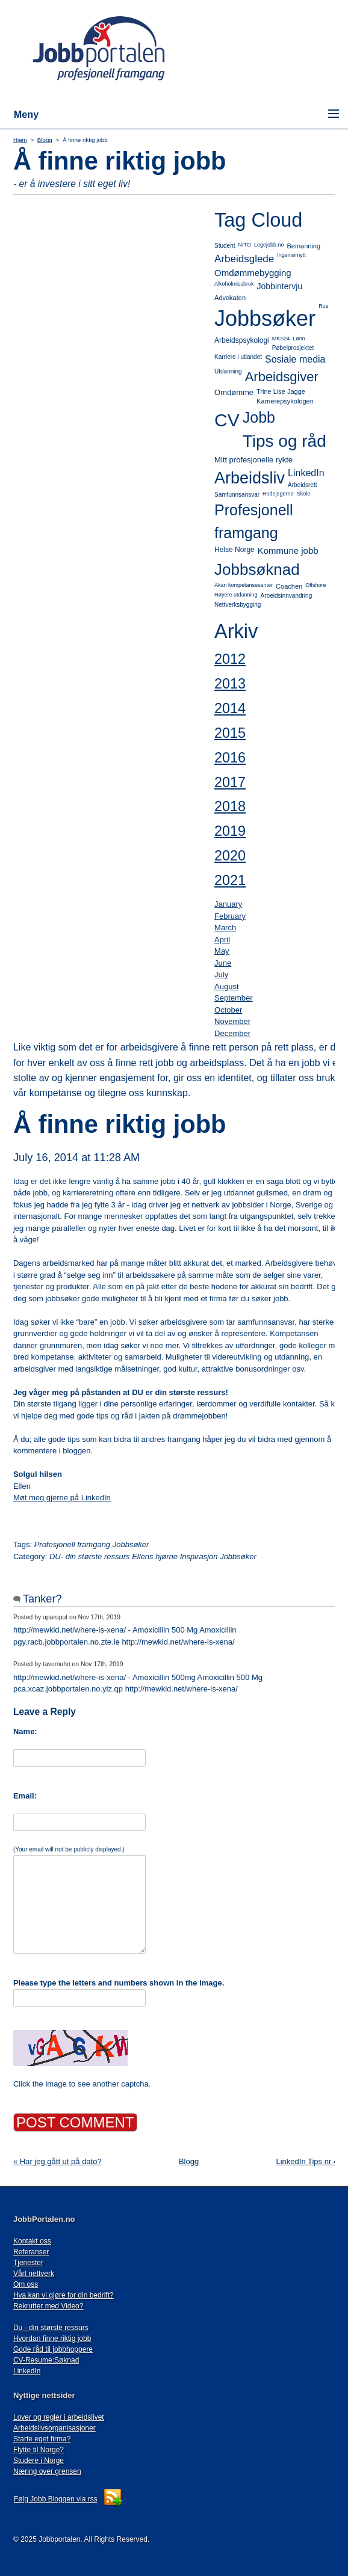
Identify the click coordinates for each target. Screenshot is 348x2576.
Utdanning (228, 371)
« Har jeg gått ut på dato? (57, 2161)
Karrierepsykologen (285, 401)
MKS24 (281, 339)
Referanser (31, 2252)
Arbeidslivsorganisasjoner (54, 2428)
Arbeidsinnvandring (286, 595)
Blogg (44, 139)
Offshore (315, 585)
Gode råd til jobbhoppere (53, 2349)
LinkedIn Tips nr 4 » (310, 2161)
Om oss (25, 2284)
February (230, 916)
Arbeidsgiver (281, 376)
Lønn (299, 339)
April (222, 939)
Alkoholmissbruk (234, 284)
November (232, 1021)
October (228, 1009)
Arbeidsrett (302, 485)
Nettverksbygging (237, 604)
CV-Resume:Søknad (46, 2360)
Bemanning (303, 246)
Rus (323, 306)
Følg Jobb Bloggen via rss (56, 2499)
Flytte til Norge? (38, 2450)
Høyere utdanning (236, 595)
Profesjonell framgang (253, 521)
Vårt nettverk (33, 2273)
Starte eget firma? (41, 2439)
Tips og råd (284, 441)
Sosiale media (295, 359)
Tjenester (28, 2263)
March (225, 927)
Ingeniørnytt (291, 255)
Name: (25, 1731)
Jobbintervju (280, 286)
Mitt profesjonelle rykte (253, 459)
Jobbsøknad (257, 569)
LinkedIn (306, 473)
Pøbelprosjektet (293, 348)
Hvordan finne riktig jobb (52, 2338)
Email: (25, 1795)
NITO (244, 245)
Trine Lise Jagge (280, 391)
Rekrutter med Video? (48, 2306)
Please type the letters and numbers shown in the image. (118, 1982)
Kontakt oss (32, 2241)
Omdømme (233, 392)
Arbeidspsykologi (241, 340)
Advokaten (230, 297)
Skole (304, 494)
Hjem (20, 139)
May (221, 950)
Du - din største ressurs (51, 2327)
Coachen (289, 586)
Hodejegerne (278, 494)
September (233, 997)
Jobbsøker (264, 318)
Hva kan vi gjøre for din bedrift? (63, 2295)
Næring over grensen (47, 2471)
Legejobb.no (269, 245)
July (221, 974)
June (222, 963)
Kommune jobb (288, 550)
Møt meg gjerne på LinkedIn (62, 1497)
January (228, 904)
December (232, 1033)
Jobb (259, 417)
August (226, 986)
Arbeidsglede (244, 259)
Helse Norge (234, 549)
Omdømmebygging (252, 273)
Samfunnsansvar (236, 494)
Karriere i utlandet (238, 357)
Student (224, 245)
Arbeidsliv (249, 478)
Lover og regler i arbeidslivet (58, 2417)
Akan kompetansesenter (243, 585)
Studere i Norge (38, 2460)
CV (227, 420)
